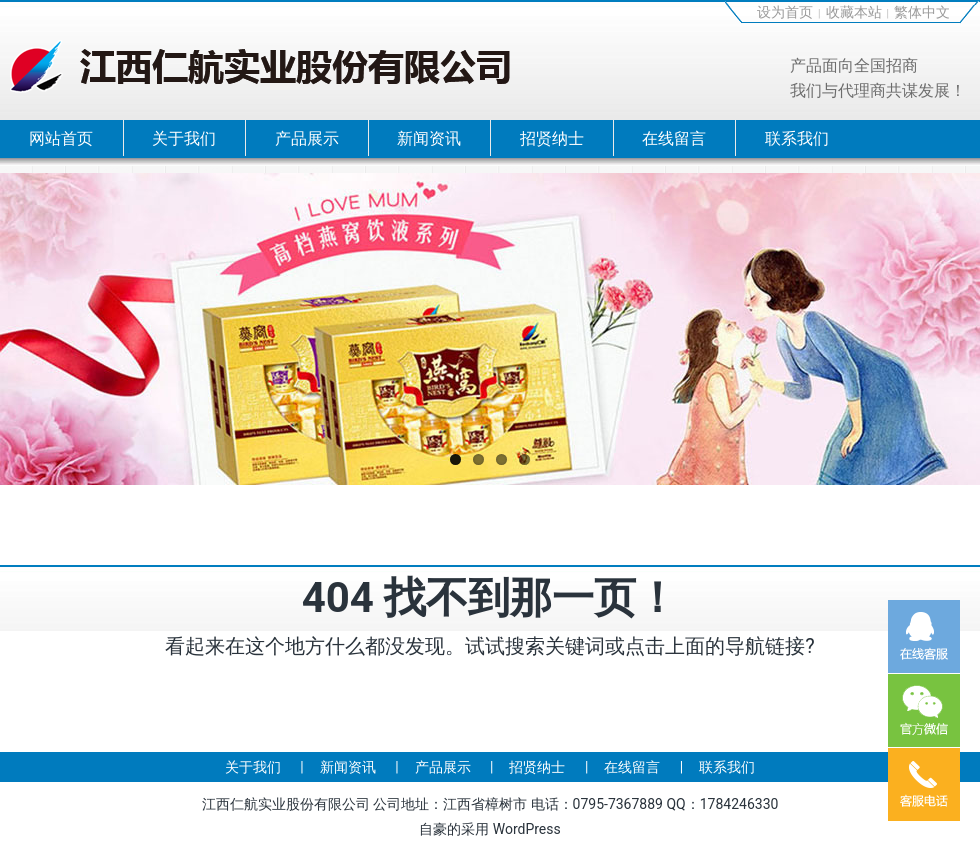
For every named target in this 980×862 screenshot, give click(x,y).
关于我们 (184, 138)
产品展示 (307, 138)
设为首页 (785, 12)
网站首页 (61, 138)
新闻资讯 (429, 138)
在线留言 (674, 138)
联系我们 (797, 138)
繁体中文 (922, 12)
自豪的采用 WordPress (490, 829)
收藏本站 (854, 12)
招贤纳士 (552, 138)
